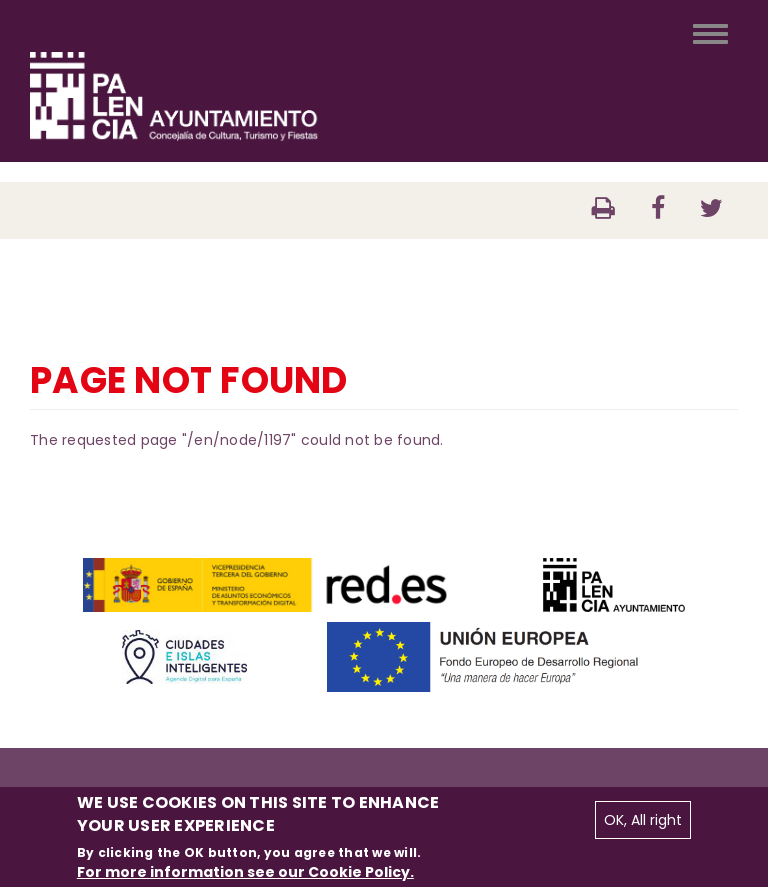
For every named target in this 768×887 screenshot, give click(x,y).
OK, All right (643, 820)
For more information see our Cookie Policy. (245, 872)
